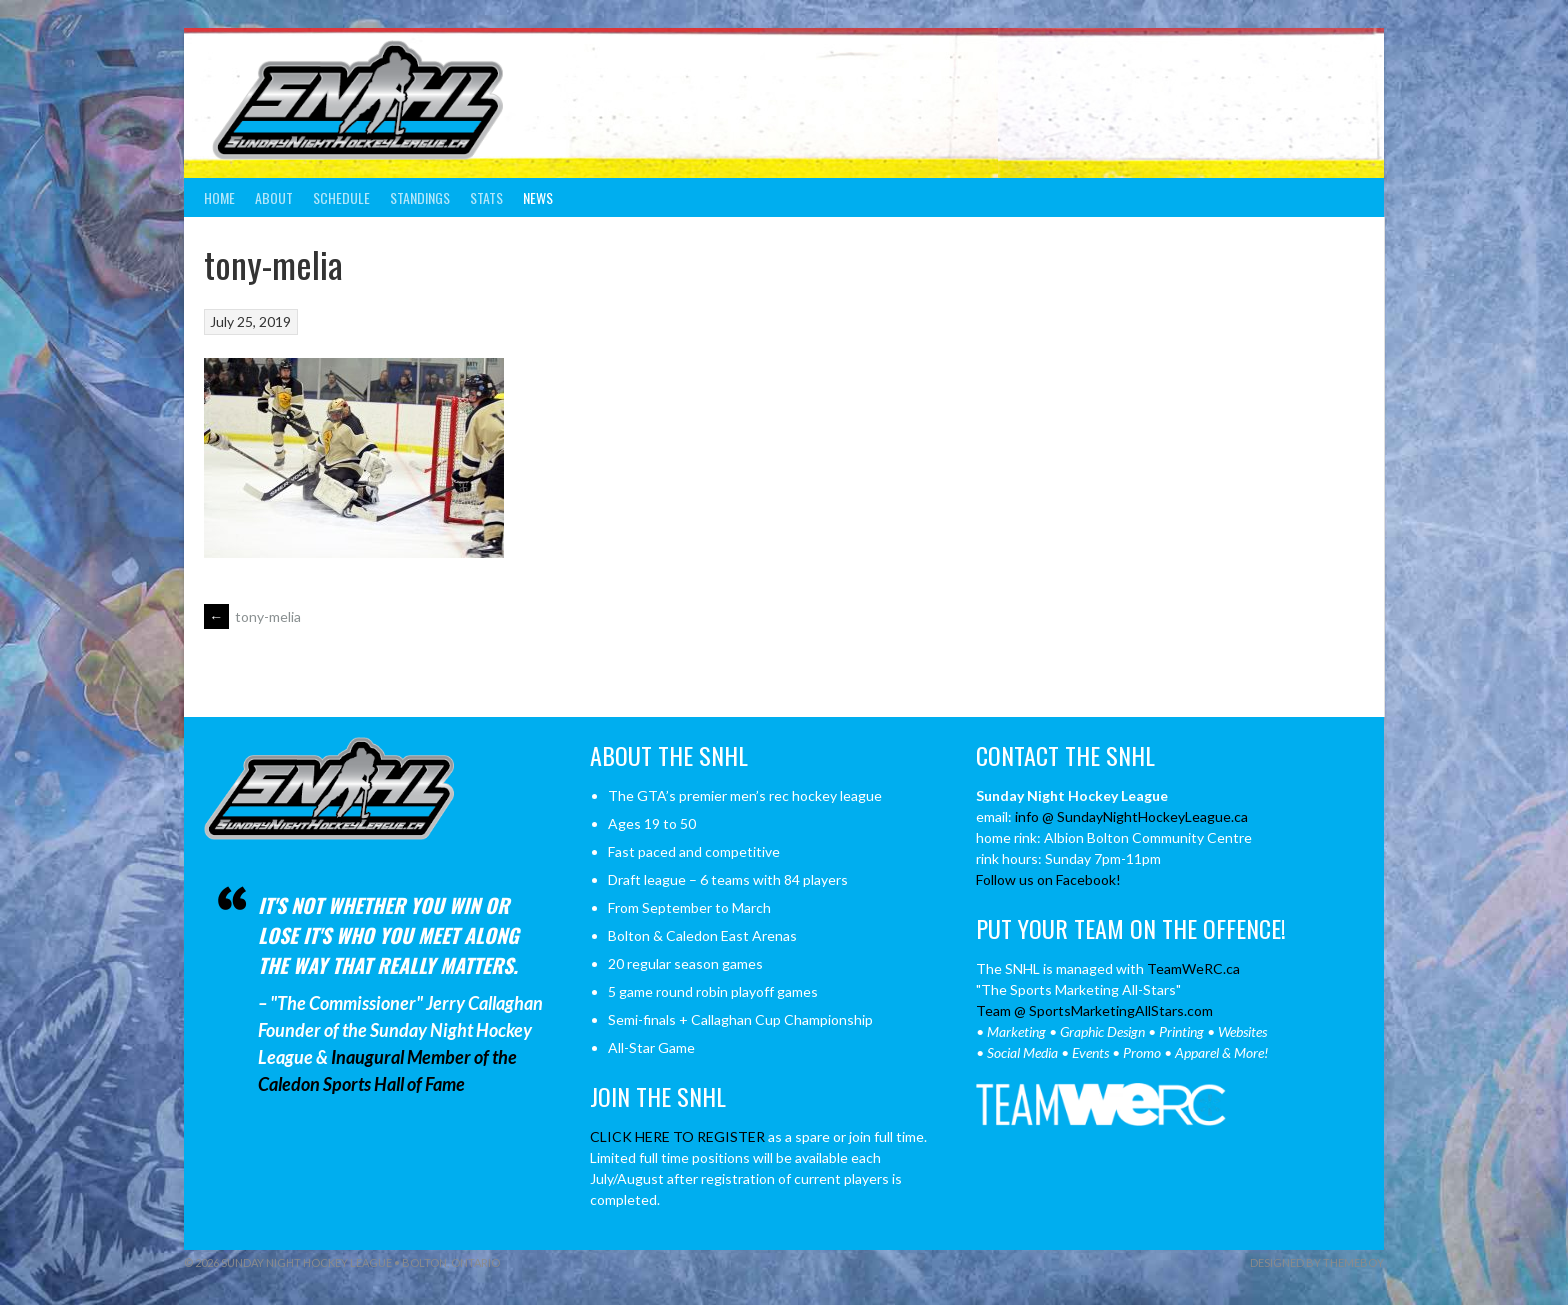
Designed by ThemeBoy (1317, 1262)
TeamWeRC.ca (1193, 968)
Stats (486, 197)
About (274, 197)
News (538, 197)
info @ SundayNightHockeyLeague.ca (1131, 816)
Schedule (341, 197)
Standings (420, 197)
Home (219, 197)
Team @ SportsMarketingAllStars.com (1094, 1010)
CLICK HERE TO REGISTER (677, 1136)
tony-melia (252, 616)
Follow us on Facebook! (1048, 879)
